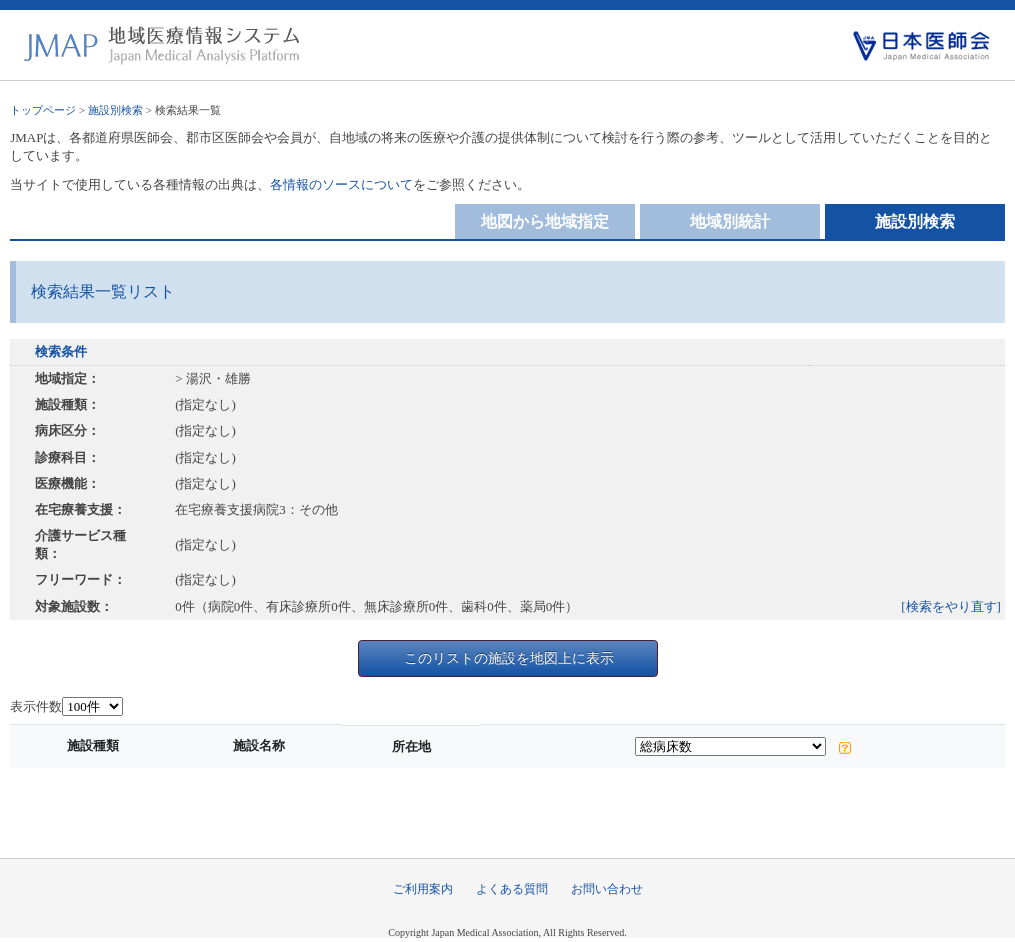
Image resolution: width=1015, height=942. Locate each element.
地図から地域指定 (545, 221)
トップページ (43, 110)
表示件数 (36, 706)
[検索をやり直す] (951, 606)
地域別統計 (730, 221)
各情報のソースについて (341, 184)
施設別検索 (115, 110)
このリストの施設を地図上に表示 (509, 658)
